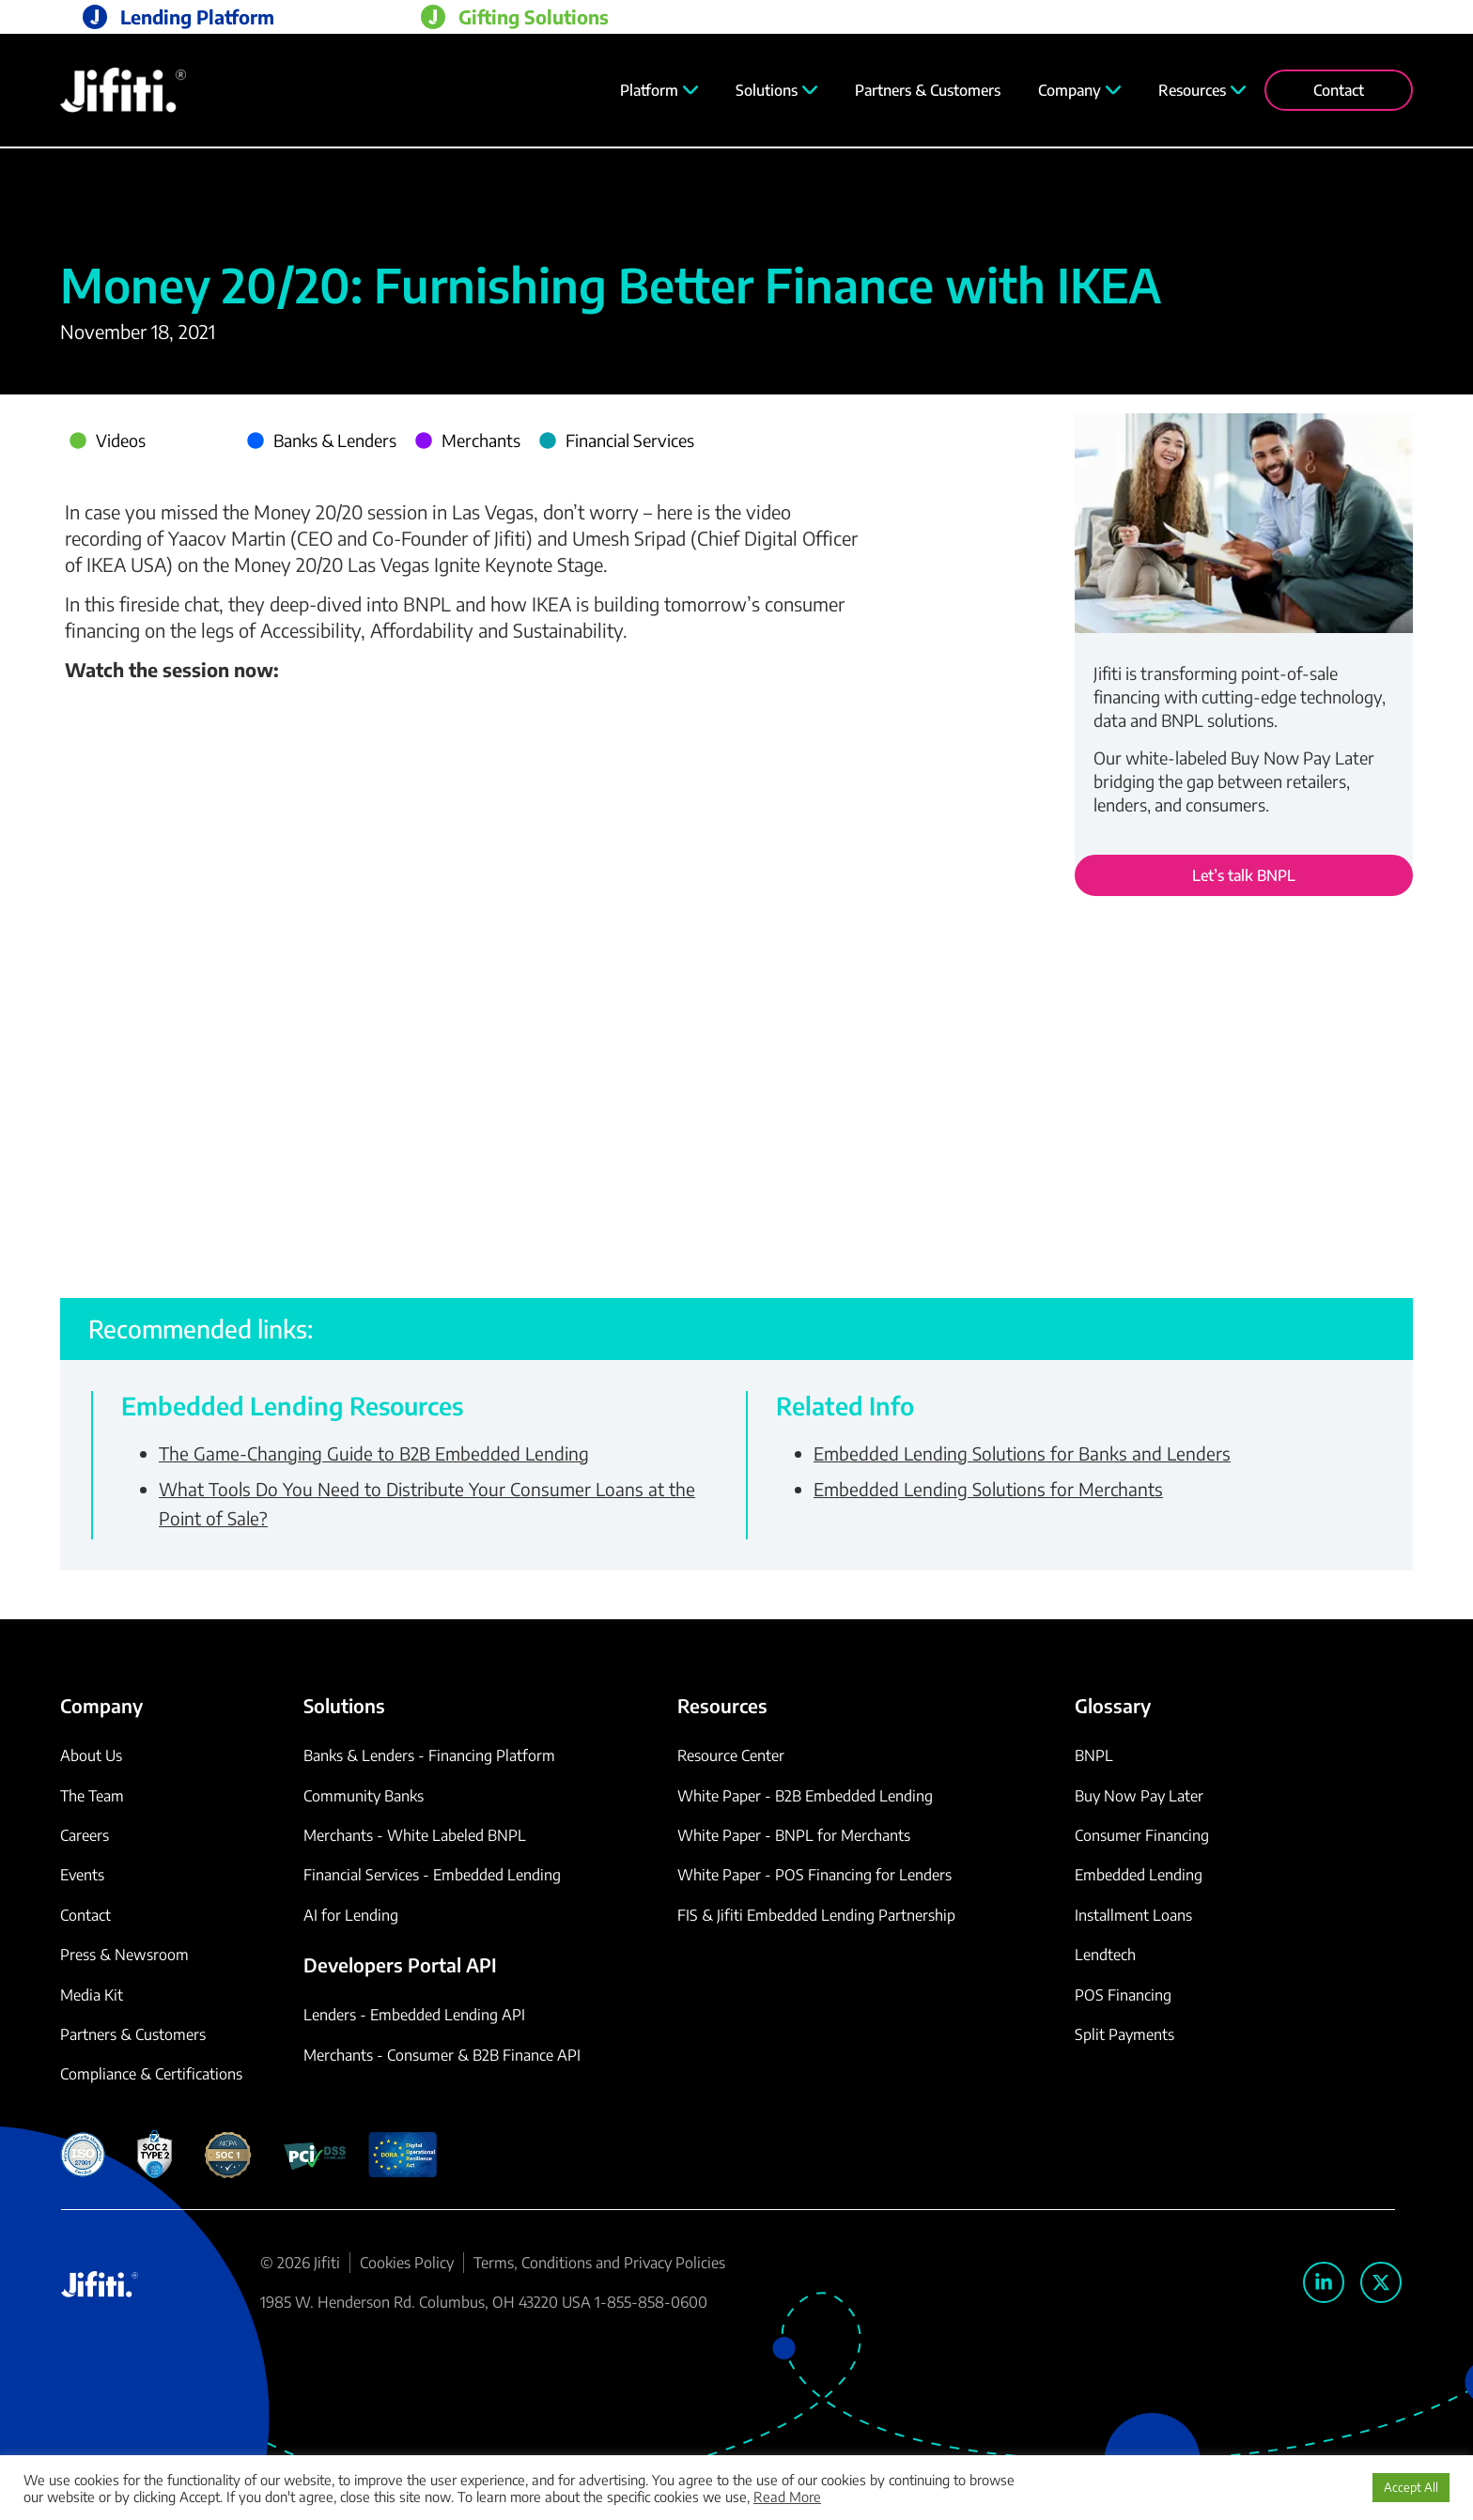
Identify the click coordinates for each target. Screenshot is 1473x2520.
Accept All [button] (1411, 2487)
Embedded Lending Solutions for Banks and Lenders (1022, 1453)
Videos (121, 440)
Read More (787, 2496)
